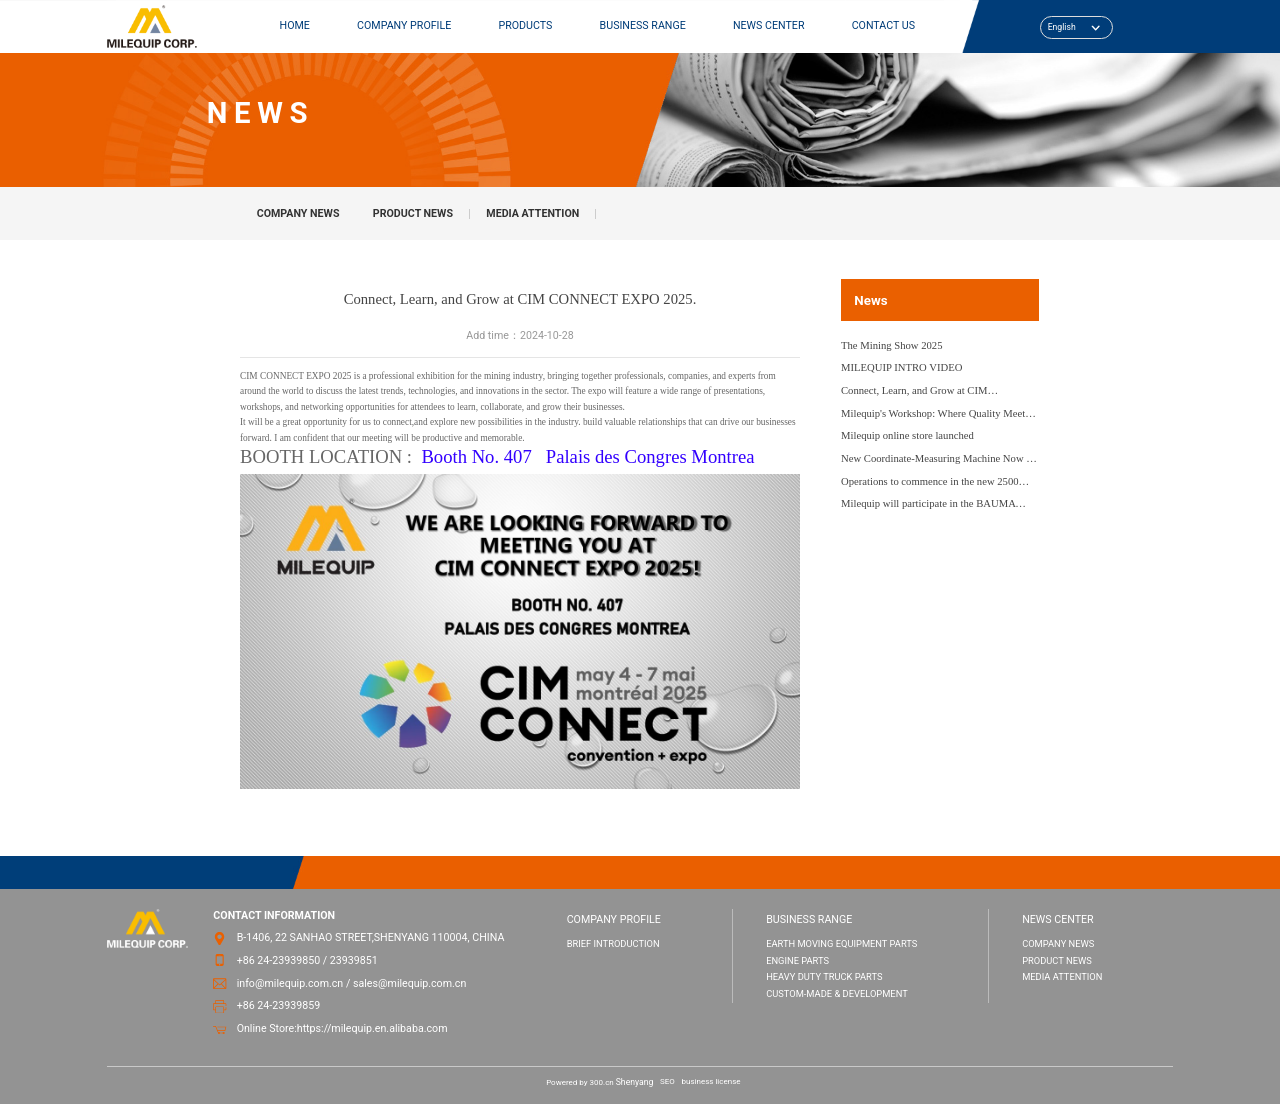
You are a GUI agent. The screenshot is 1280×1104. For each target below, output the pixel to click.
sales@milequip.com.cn (409, 983)
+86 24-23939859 (279, 1005)
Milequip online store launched (907, 435)
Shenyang (635, 1082)
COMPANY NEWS (298, 213)
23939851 (354, 960)
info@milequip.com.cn (290, 983)
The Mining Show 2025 (892, 345)
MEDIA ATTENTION (532, 213)
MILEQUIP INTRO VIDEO (901, 367)
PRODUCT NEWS (413, 213)
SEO (667, 1081)
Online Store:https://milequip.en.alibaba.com (342, 1028)
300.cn (602, 1082)
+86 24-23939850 (279, 960)
